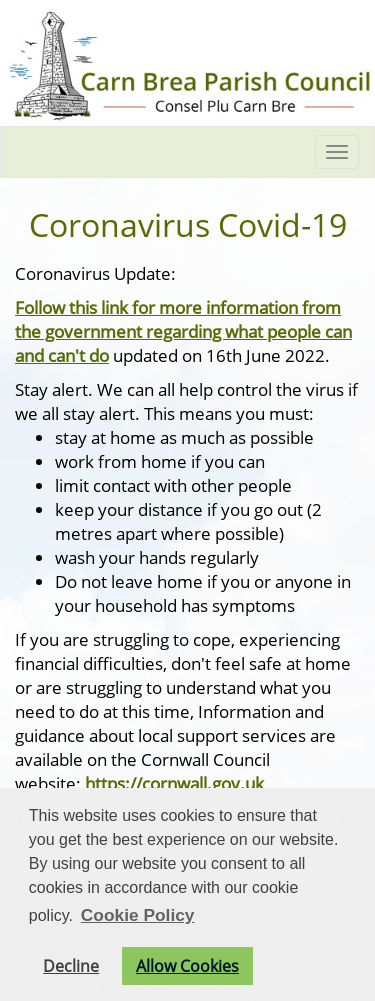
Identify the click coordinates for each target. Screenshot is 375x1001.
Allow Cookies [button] (187, 966)
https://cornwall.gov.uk (174, 783)
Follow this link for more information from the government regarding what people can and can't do (183, 331)
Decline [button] (71, 966)
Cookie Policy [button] (138, 915)
